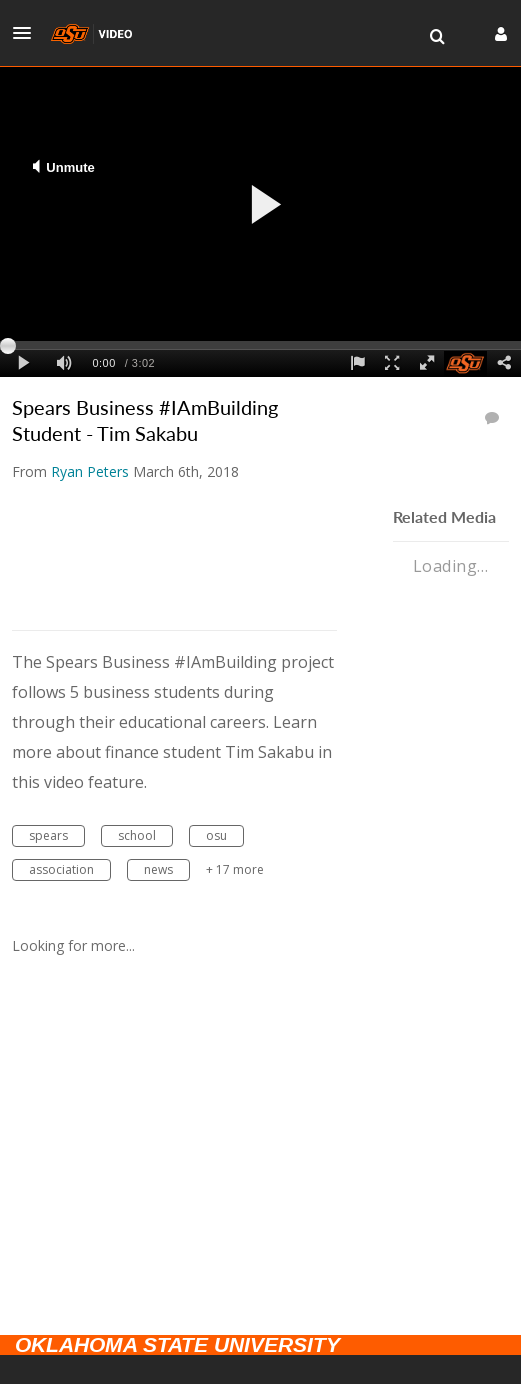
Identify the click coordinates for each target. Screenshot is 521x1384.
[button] (28, 33)
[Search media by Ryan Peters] (90, 471)
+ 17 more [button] (235, 869)
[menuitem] (437, 37)
